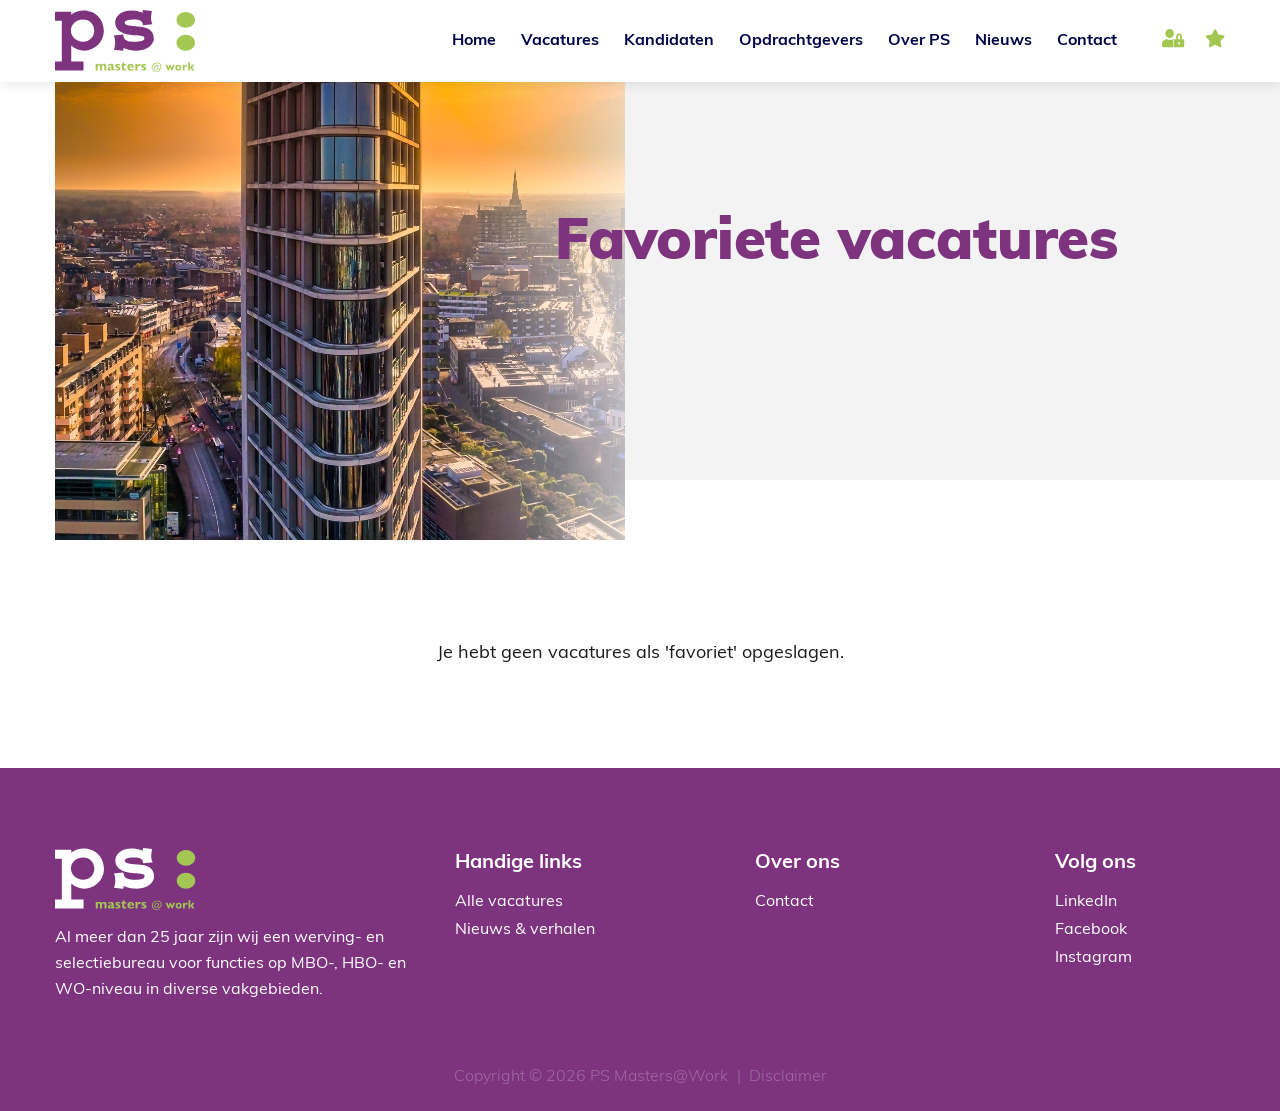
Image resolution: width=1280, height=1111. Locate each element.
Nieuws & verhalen (525, 930)
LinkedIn (1086, 902)
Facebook (1091, 930)
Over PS (919, 41)
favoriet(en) (1215, 41)
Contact (1087, 41)
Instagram (1093, 958)
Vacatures (560, 41)
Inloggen (1173, 41)
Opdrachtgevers (801, 41)
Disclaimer (788, 1077)
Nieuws (1003, 41)
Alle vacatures (509, 902)
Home (474, 41)
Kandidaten (669, 41)
